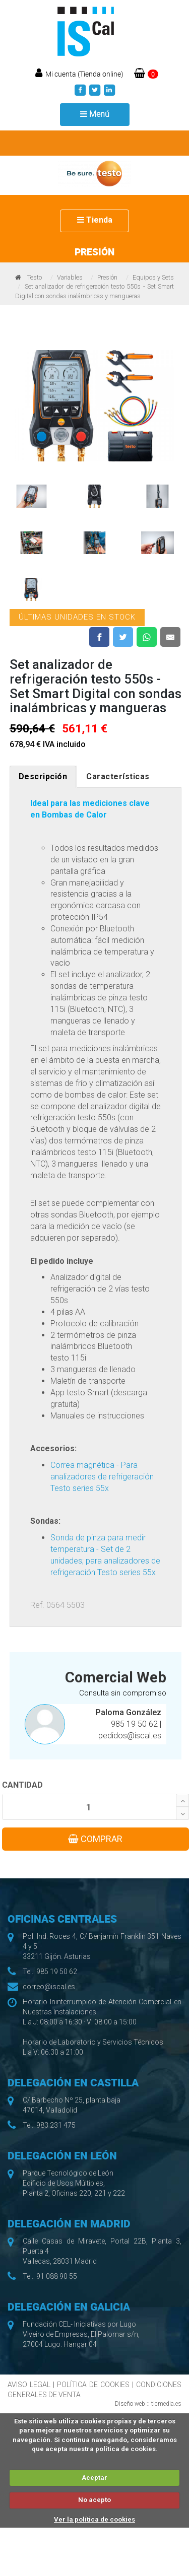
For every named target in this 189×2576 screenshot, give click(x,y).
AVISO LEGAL (29, 2385)
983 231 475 (56, 2125)
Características (118, 776)
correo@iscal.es (49, 1987)
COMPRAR (95, 1839)
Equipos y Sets (153, 277)
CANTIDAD (22, 1785)
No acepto (94, 2499)
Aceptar (94, 2477)
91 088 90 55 (56, 2276)
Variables (70, 277)
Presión (107, 277)
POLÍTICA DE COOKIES (93, 2385)
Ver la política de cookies (94, 2519)
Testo (34, 277)
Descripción (43, 776)
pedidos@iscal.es (129, 1735)
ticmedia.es (166, 2403)
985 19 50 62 (135, 1724)
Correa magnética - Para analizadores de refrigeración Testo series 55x (102, 1476)
